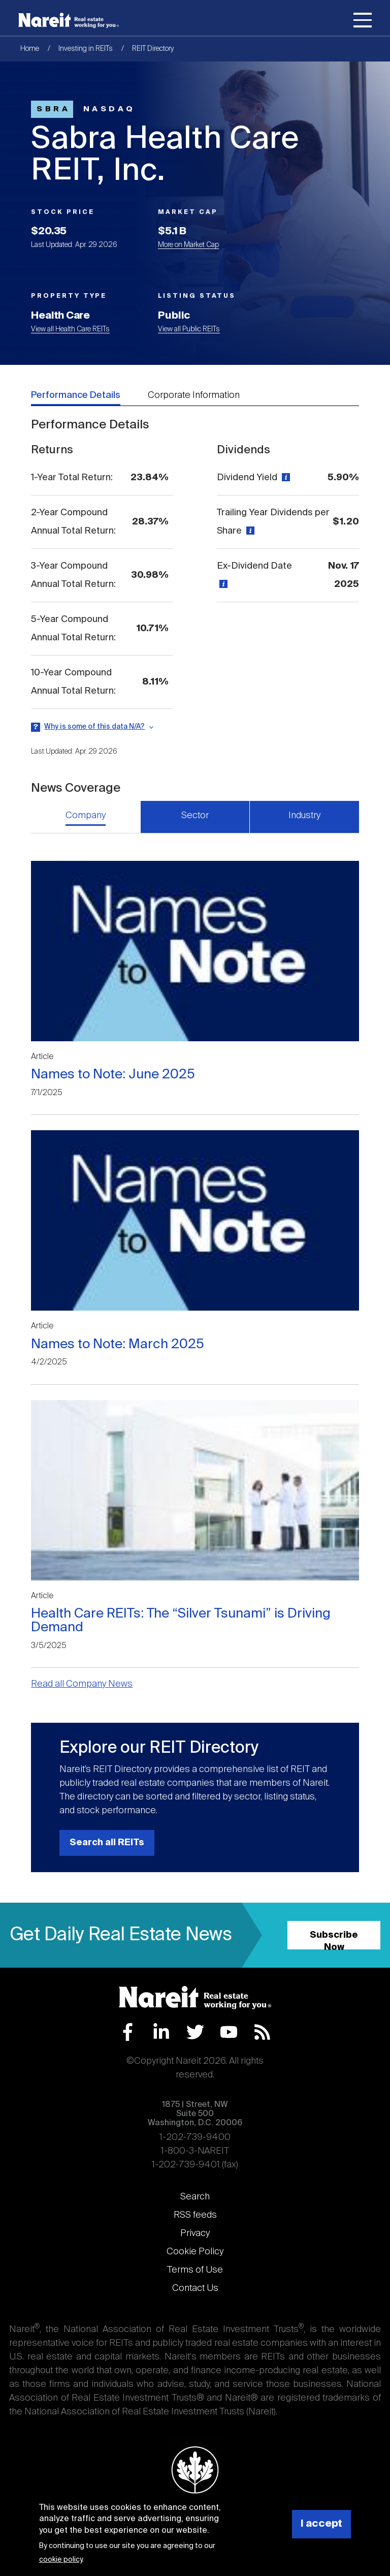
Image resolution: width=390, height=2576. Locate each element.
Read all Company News (82, 1684)
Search (195, 2196)
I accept (321, 2524)
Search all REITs (107, 1842)
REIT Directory (153, 48)
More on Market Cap (188, 245)
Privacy (195, 2233)
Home (29, 48)
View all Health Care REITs (70, 329)
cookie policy (60, 2559)
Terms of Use (195, 2270)
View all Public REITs (189, 329)
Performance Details (75, 395)
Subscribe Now (334, 1940)
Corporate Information (194, 395)
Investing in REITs (85, 48)
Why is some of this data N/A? (94, 726)
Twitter (195, 2032)
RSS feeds (195, 2215)
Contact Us (195, 2288)
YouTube (229, 2032)
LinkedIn (161, 2032)
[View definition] (284, 477)
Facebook (128, 2032)
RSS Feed (262, 2032)
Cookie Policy (195, 2251)
